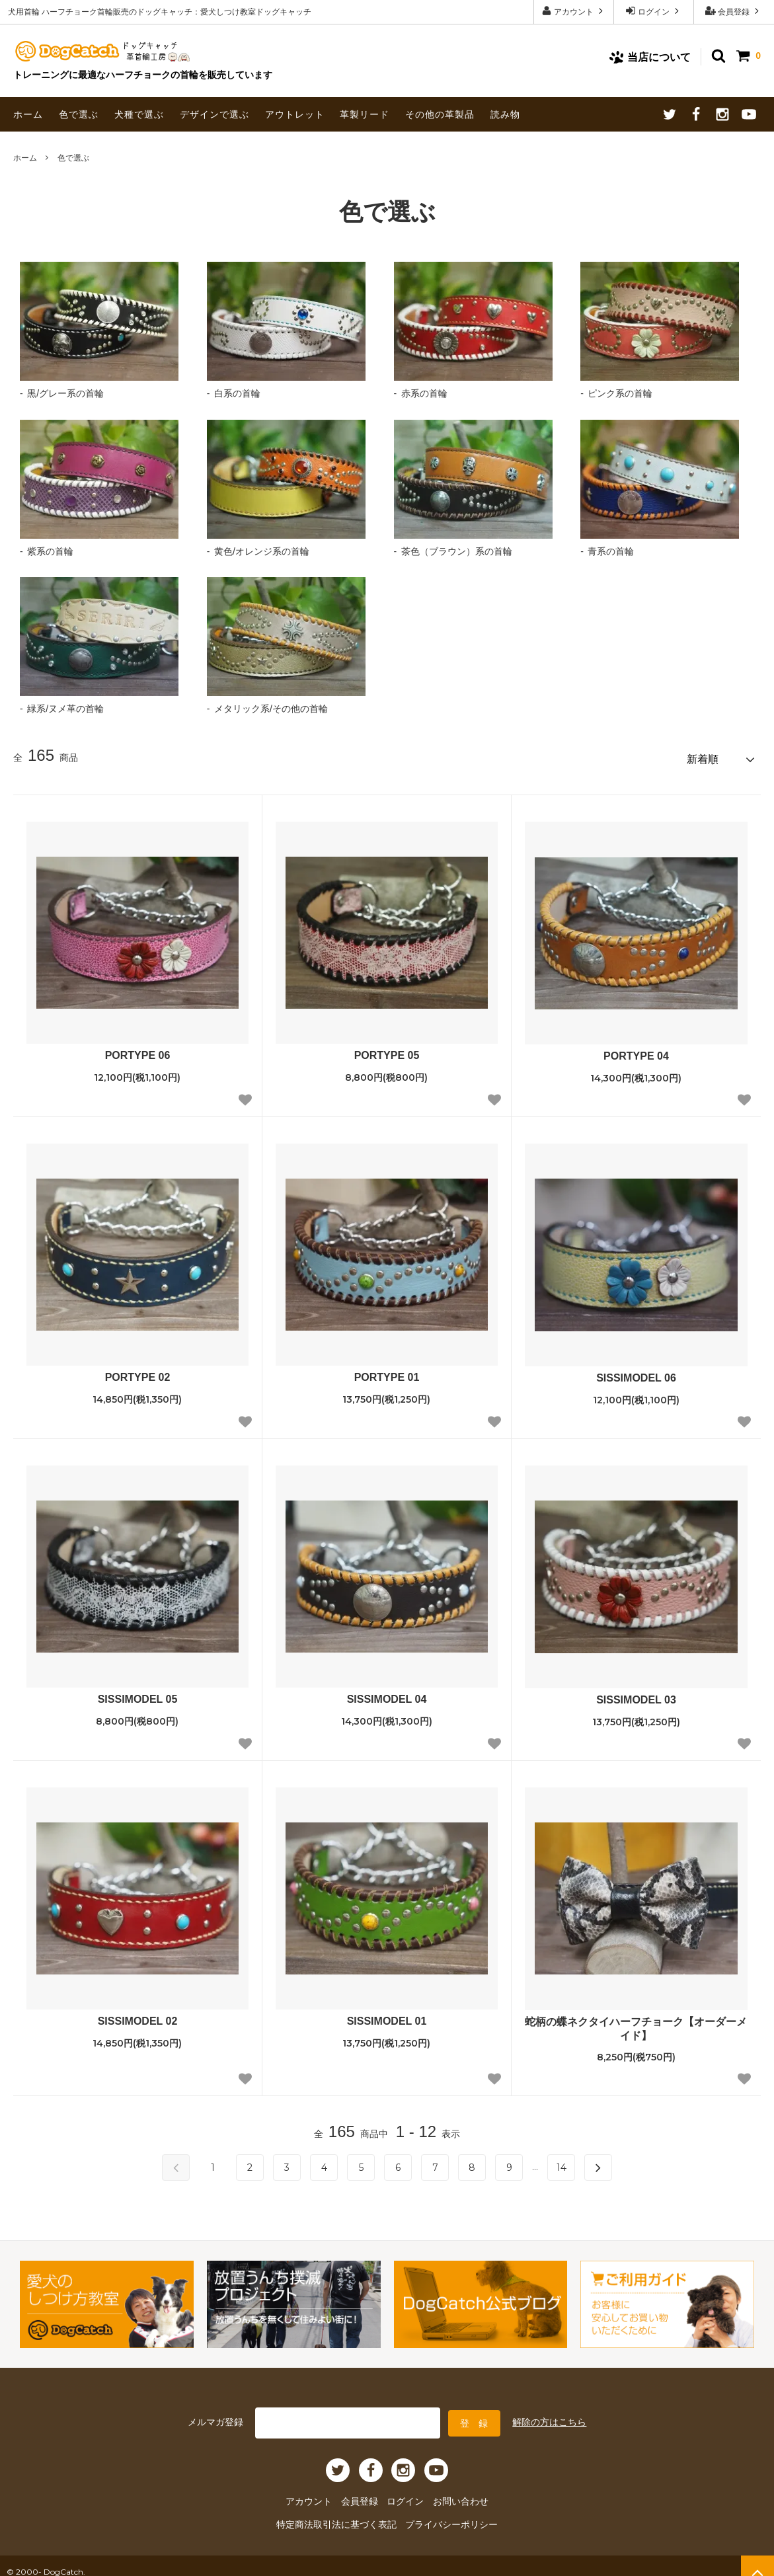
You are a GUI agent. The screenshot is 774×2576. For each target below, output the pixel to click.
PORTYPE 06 (138, 1050)
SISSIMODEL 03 (636, 1695)
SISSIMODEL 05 (138, 1694)
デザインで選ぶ (214, 114)
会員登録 (734, 11)
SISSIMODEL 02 (138, 2016)
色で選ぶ (78, 114)
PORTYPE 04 (636, 1051)
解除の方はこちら (549, 2415)
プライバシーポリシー (443, 2513)
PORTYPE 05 (387, 1050)
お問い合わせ (452, 2492)
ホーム (28, 114)
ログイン (654, 11)
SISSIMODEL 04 (387, 1694)
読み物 (505, 114)
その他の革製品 (440, 114)
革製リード (364, 114)
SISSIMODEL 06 (636, 1373)
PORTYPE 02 (138, 1372)
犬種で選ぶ (139, 114)
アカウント (574, 11)
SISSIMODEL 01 (387, 2016)
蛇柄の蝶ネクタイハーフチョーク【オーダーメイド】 (636, 2024)
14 (561, 2163)
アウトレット (295, 114)
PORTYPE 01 (387, 1372)
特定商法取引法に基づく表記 (344, 2513)
